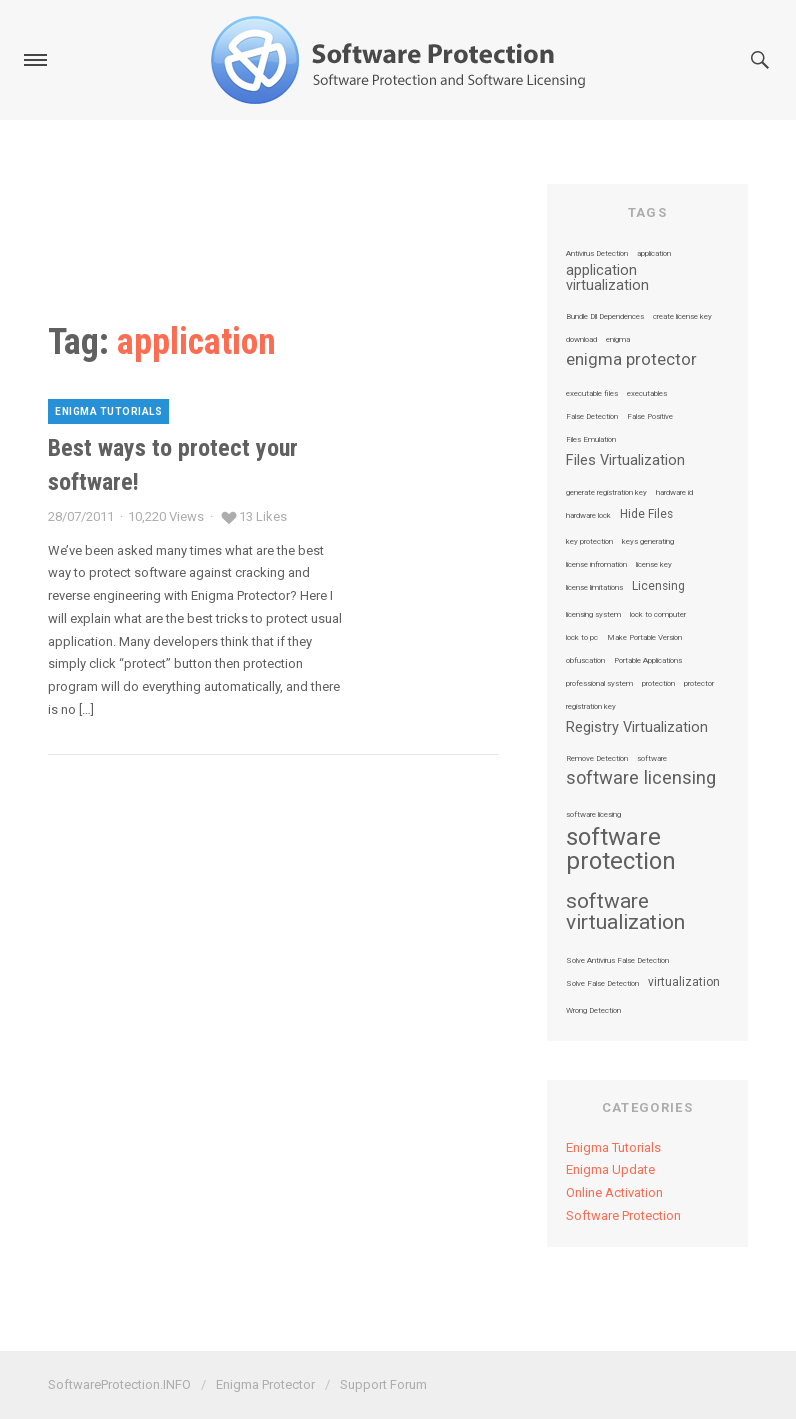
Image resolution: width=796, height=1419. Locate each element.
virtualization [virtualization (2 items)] (684, 983)
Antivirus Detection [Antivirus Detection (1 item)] (597, 254)
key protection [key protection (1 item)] (589, 542)
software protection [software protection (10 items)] (621, 849)
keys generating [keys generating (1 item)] (648, 542)
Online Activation (614, 1192)
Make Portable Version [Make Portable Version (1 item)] (644, 638)
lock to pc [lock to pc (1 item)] (582, 638)
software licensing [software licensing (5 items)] (641, 778)
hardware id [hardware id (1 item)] (674, 493)
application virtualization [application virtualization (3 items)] (607, 278)
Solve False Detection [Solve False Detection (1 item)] (602, 984)
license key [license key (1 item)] (654, 565)
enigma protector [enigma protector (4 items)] (631, 360)
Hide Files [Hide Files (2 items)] (646, 515)
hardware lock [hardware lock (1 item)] (588, 516)
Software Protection (623, 1215)
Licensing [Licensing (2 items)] (658, 587)
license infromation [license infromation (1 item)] (596, 565)
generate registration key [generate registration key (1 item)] (606, 493)
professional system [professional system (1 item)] (599, 684)
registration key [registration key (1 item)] (591, 707)
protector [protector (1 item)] (699, 684)
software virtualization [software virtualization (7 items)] (625, 912)
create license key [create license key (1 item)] (682, 317)
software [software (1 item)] (652, 759)
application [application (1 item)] (654, 254)
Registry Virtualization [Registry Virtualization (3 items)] (637, 728)
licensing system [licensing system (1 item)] (593, 615)
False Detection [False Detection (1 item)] (592, 417)
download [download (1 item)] (581, 340)
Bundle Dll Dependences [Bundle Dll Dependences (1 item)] (605, 317)
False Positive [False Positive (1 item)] (650, 417)
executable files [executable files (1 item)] (592, 394)
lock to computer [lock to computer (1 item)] (658, 615)
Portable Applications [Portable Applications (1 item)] (648, 661)
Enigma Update (610, 1169)
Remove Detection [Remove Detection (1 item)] (597, 759)
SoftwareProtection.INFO (119, 1384)
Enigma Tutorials (108, 411)
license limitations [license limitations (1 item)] (594, 588)
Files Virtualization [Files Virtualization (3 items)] (625, 461)
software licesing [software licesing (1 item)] (593, 815)
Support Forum (383, 1384)
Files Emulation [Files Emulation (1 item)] (591, 440)
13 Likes (263, 516)
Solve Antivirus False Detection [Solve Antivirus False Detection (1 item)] (617, 961)
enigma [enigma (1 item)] (618, 340)
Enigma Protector (265, 1384)
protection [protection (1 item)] (658, 684)
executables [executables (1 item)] (647, 394)
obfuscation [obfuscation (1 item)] (585, 661)
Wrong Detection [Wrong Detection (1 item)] (593, 1011)
